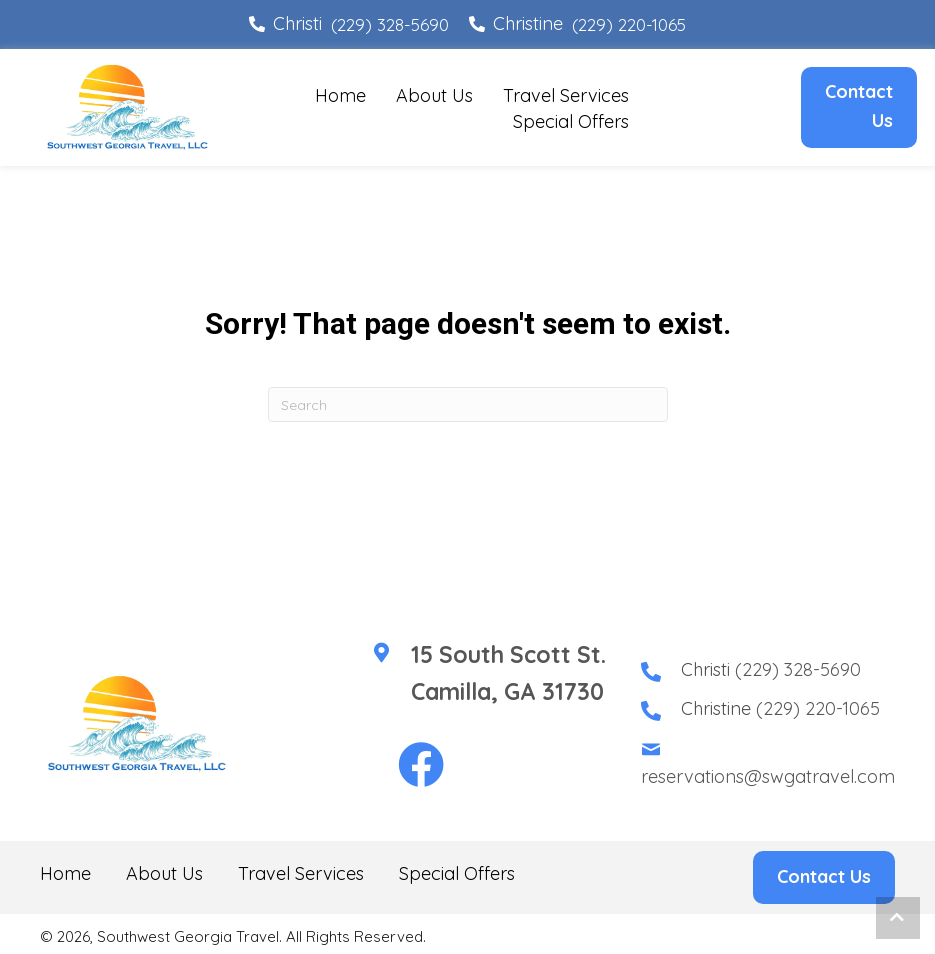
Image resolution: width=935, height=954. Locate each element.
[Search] (468, 404)
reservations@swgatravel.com (768, 776)
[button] (421, 766)
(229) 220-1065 (629, 24)
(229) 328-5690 (390, 24)
